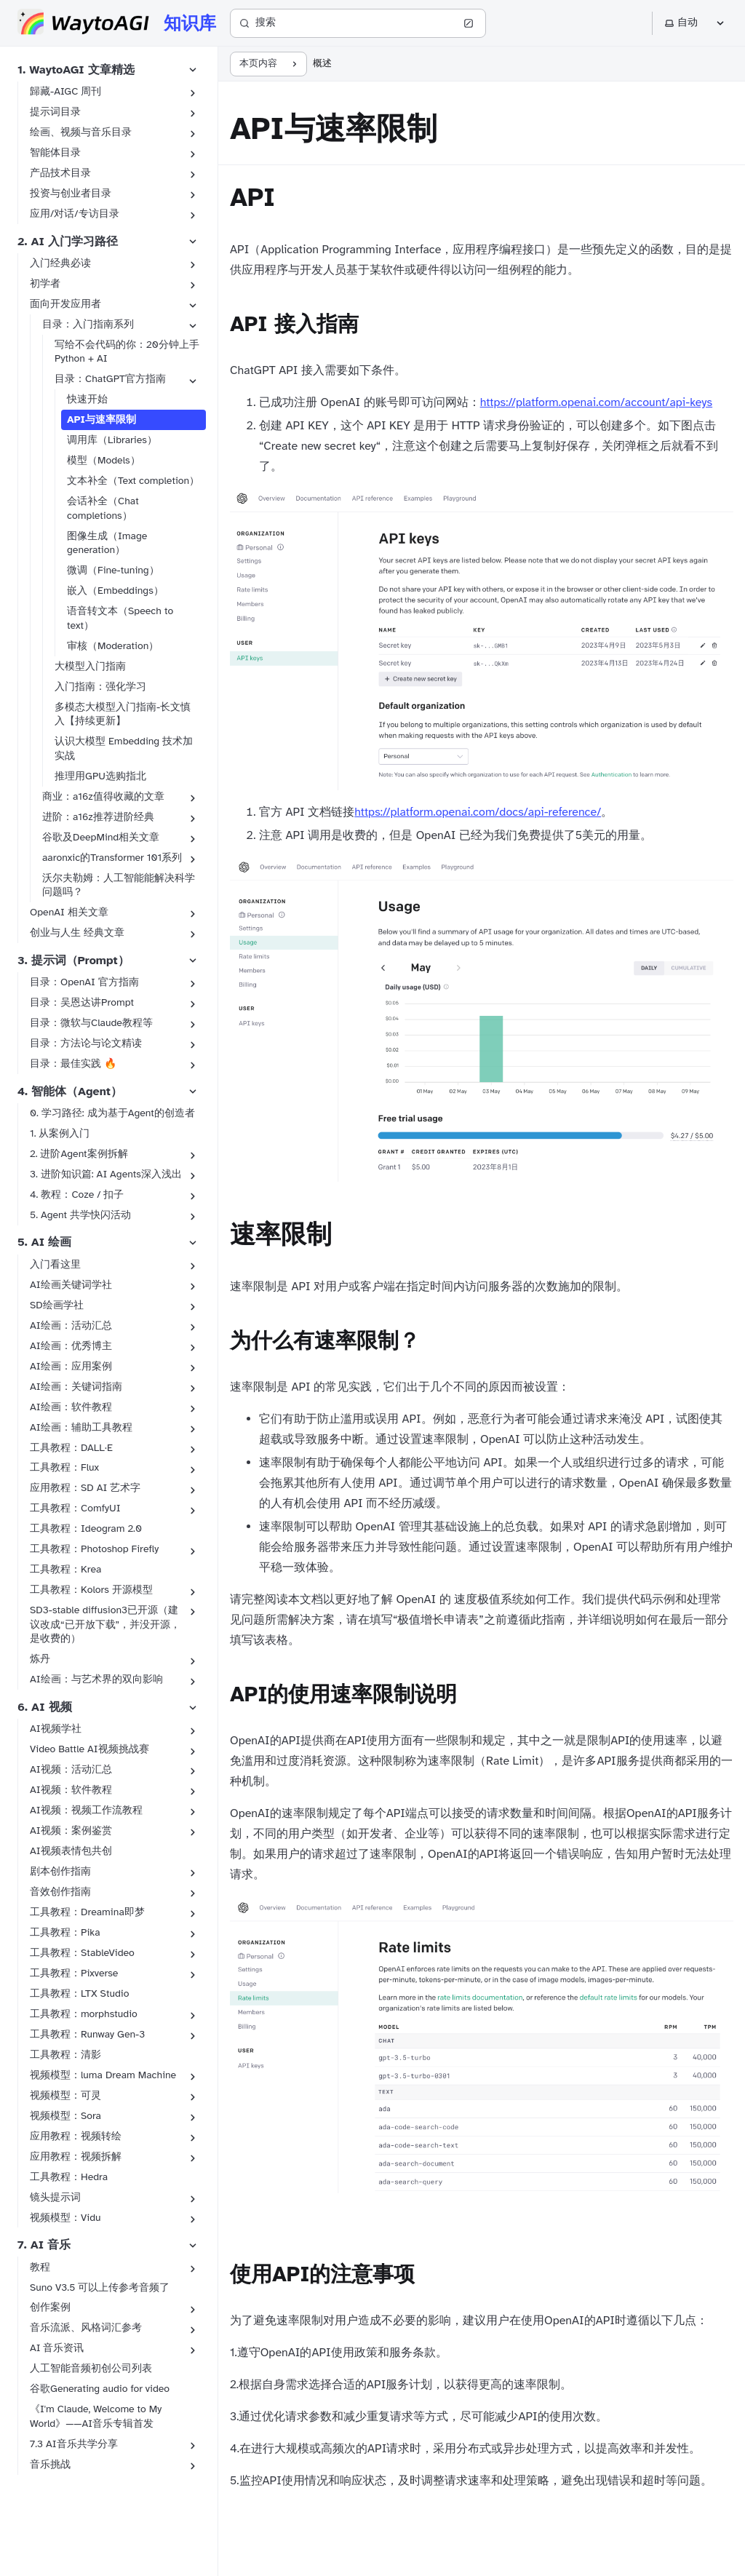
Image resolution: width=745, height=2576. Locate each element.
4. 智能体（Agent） (69, 1091)
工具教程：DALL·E (71, 1448)
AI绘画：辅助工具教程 (81, 1427)
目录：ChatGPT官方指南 (110, 379)
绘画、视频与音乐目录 (81, 132)
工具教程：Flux (64, 1467)
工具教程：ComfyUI (75, 1508)
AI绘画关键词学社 (71, 1285)
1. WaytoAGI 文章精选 (76, 70)
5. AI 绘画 (44, 1242)
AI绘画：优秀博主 (71, 1346)
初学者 (45, 283)
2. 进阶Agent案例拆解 (79, 1154)
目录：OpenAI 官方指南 (84, 982)
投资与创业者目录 (70, 193)
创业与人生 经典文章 (77, 932)
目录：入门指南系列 (88, 324)
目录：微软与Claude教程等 (91, 1023)
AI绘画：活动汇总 (71, 1325)
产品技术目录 (60, 173)
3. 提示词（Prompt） (73, 960)
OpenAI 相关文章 (69, 912)
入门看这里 (55, 1264)
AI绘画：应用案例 (71, 1366)
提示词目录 (55, 112)
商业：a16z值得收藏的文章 (103, 796)
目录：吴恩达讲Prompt (82, 1002)
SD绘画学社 (57, 1305)
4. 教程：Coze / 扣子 (77, 1194)
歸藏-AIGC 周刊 (65, 91)
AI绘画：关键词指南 (76, 1386)
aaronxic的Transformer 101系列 (112, 857)
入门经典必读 (60, 263)
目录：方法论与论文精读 (86, 1043)
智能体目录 (55, 152)
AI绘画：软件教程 (71, 1407)
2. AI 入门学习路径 (67, 241)
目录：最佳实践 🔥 (73, 1063)
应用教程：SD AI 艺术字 (85, 1488)
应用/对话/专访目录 (74, 213)
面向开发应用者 (65, 304)
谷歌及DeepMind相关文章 (100, 837)
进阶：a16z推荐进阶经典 (98, 817)
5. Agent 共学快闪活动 (80, 1215)
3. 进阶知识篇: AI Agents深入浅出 (106, 1174)
